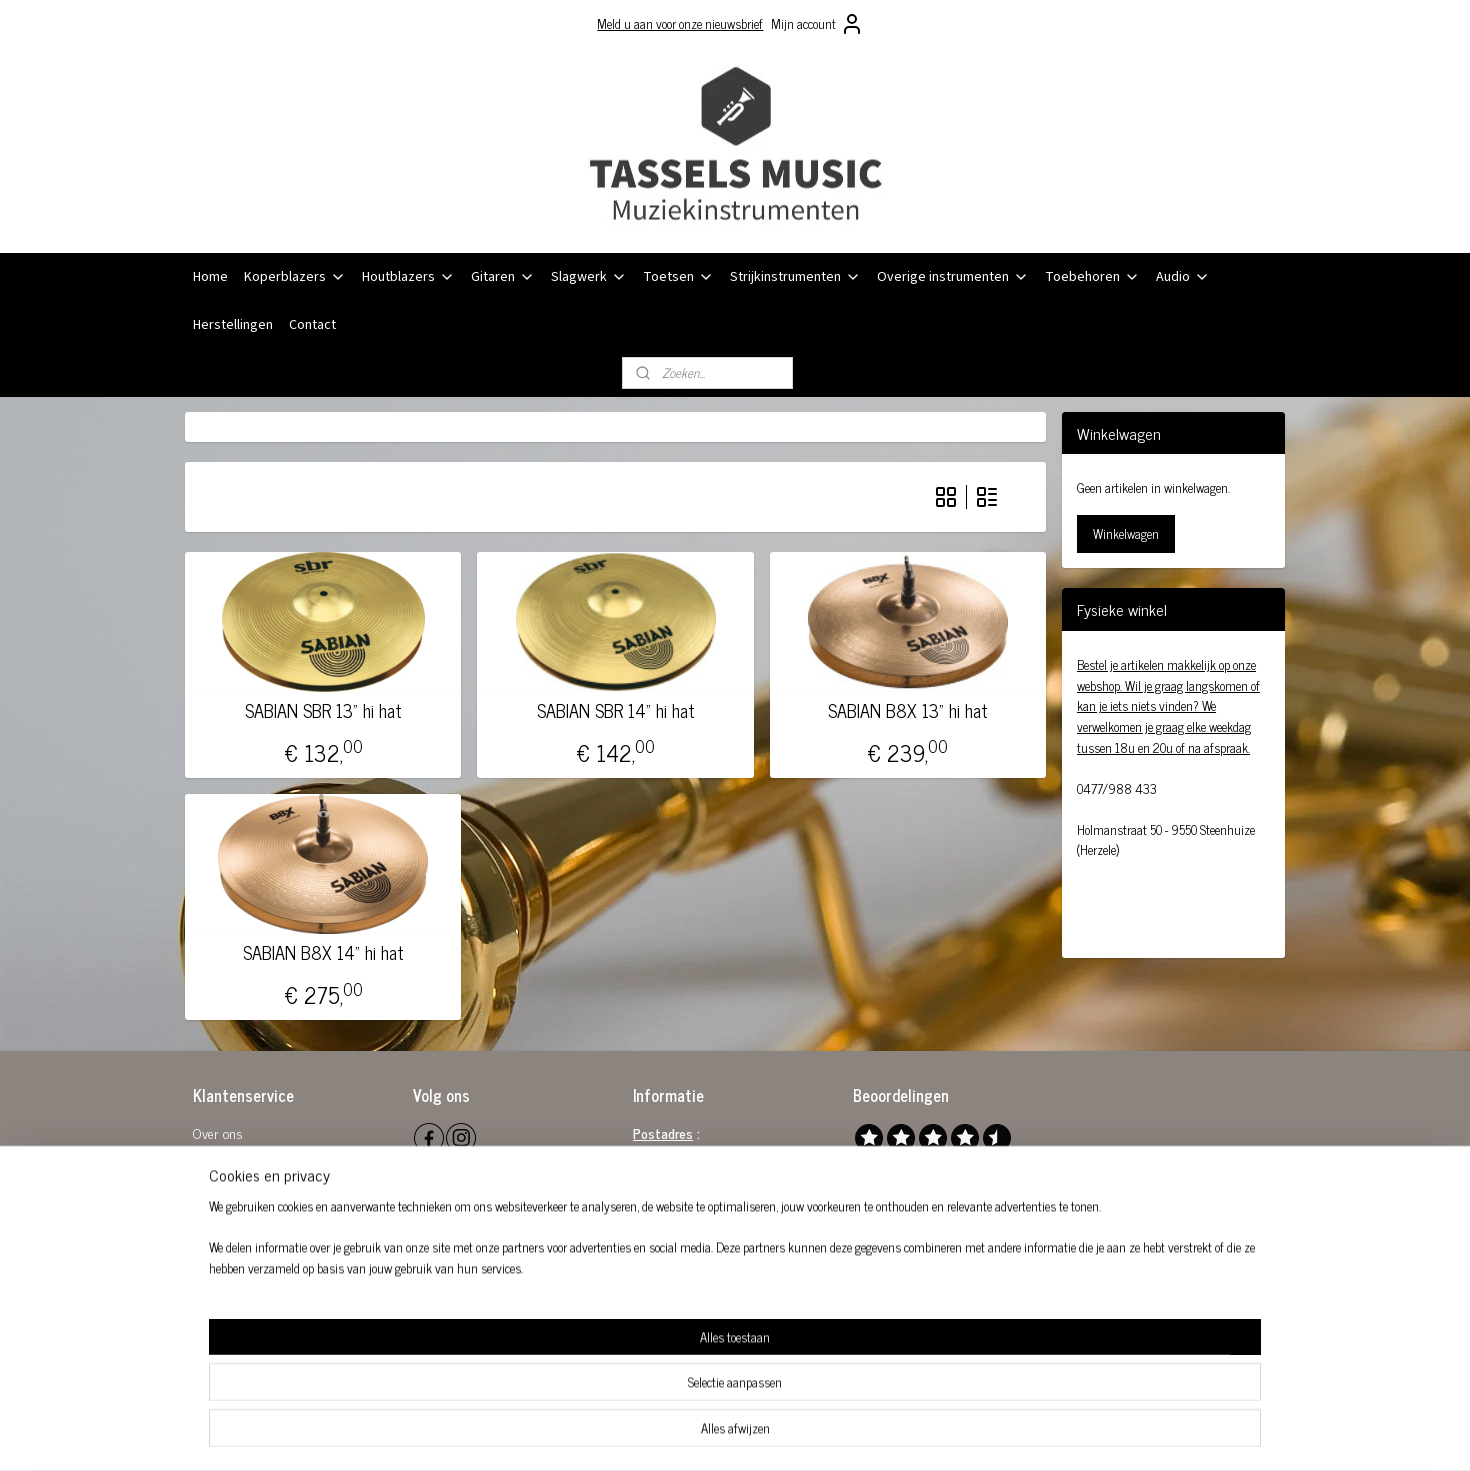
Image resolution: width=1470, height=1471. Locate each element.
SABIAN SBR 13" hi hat (323, 711)
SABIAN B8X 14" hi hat (323, 953)
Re (199, 1177)
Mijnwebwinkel (903, 1434)
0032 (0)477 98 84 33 (721, 1267)
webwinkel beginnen (768, 1434)
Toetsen (678, 277)
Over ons (218, 1132)
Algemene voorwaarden (256, 1155)
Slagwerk (589, 277)
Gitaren (503, 277)
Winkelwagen (1126, 533)
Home (210, 277)
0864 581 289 (729, 1222)
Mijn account (817, 24)
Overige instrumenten (953, 277)
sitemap (683, 1434)
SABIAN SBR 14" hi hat (615, 711)
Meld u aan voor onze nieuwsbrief (680, 23)
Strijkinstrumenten (795, 277)
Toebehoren (1092, 277)
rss (713, 1434)
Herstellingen (233, 325)
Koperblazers (295, 277)
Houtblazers (408, 277)
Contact (312, 325)
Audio (1183, 277)
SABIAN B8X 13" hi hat (908, 711)
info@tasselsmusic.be (714, 1244)
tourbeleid (233, 1177)
